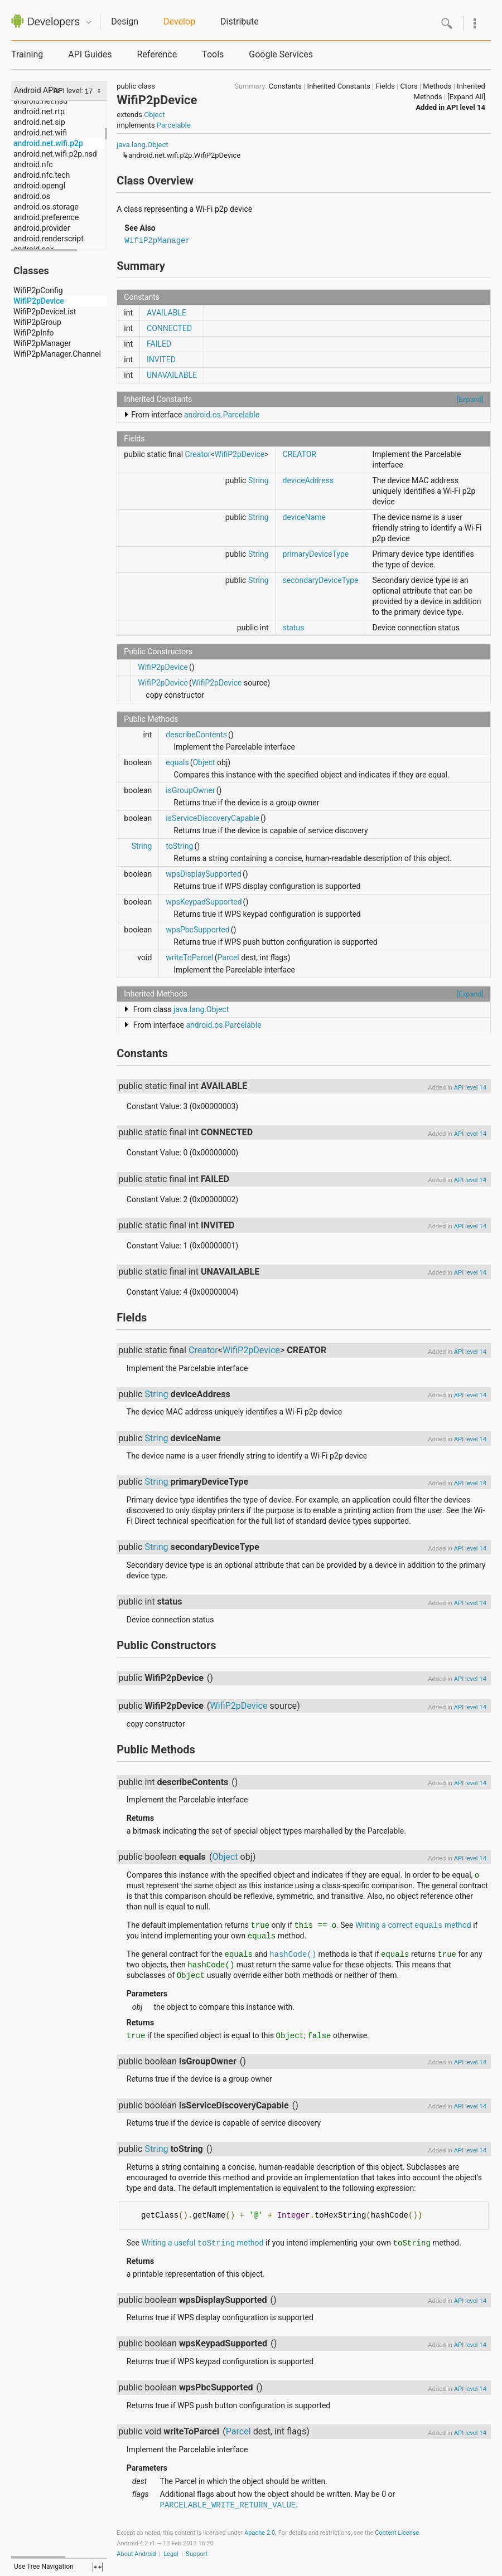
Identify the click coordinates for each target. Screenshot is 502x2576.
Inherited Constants (338, 86)
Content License (397, 2532)
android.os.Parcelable (221, 414)
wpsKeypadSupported (204, 901)
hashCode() (292, 1954)
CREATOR (299, 454)
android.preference (46, 217)
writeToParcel (189, 957)
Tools (213, 54)
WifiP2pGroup (37, 322)
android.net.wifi (40, 132)
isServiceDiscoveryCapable (212, 818)
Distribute (239, 21)
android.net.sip (39, 122)
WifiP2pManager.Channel (57, 353)
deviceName (304, 517)
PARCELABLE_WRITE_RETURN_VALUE (228, 2505)
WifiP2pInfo (33, 332)
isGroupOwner (190, 790)
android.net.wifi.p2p (48, 143)
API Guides (90, 54)
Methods (437, 86)
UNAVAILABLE (172, 375)
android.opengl (39, 185)
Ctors (409, 86)
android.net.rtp (39, 111)
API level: (69, 90)
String (258, 480)
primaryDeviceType (316, 554)
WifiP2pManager (42, 343)
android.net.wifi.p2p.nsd (55, 153)
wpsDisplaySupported (204, 873)
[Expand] (470, 399)
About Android (136, 2554)
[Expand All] (466, 97)
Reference (157, 54)
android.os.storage (46, 206)
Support (196, 2554)
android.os (31, 196)
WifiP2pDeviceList (44, 311)
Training (27, 54)
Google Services (281, 54)
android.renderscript (48, 238)
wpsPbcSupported (197, 929)
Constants (285, 86)
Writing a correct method (413, 1925)
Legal (170, 2554)
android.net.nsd (40, 100)
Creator (198, 454)
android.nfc (33, 164)
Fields (385, 86)
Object (154, 114)
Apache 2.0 (259, 2532)
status (294, 627)
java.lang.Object (142, 144)
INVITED (161, 359)
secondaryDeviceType (321, 580)
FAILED (159, 343)
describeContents (196, 734)
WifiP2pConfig (38, 290)
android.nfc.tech (41, 175)
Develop (179, 21)
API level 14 (465, 107)
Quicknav (88, 22)
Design (124, 21)
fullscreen (97, 2567)
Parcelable (174, 125)
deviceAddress (308, 480)
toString (179, 846)
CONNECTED (169, 328)
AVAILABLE (166, 312)
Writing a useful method (202, 2242)
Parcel (228, 957)
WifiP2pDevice (38, 301)
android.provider (41, 227)
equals (177, 762)
